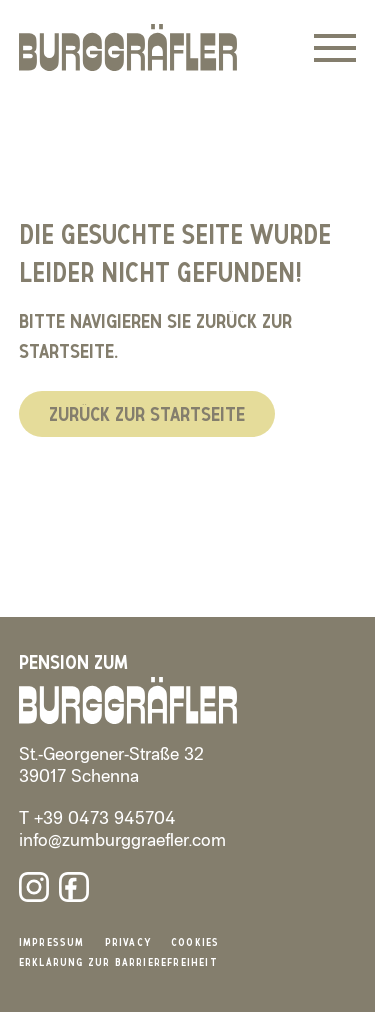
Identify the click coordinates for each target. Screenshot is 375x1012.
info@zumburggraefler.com (122, 841)
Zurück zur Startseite (147, 413)
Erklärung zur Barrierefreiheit (118, 961)
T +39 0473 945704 (97, 819)
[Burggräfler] (128, 47)
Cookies (195, 941)
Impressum (52, 941)
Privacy (128, 941)
